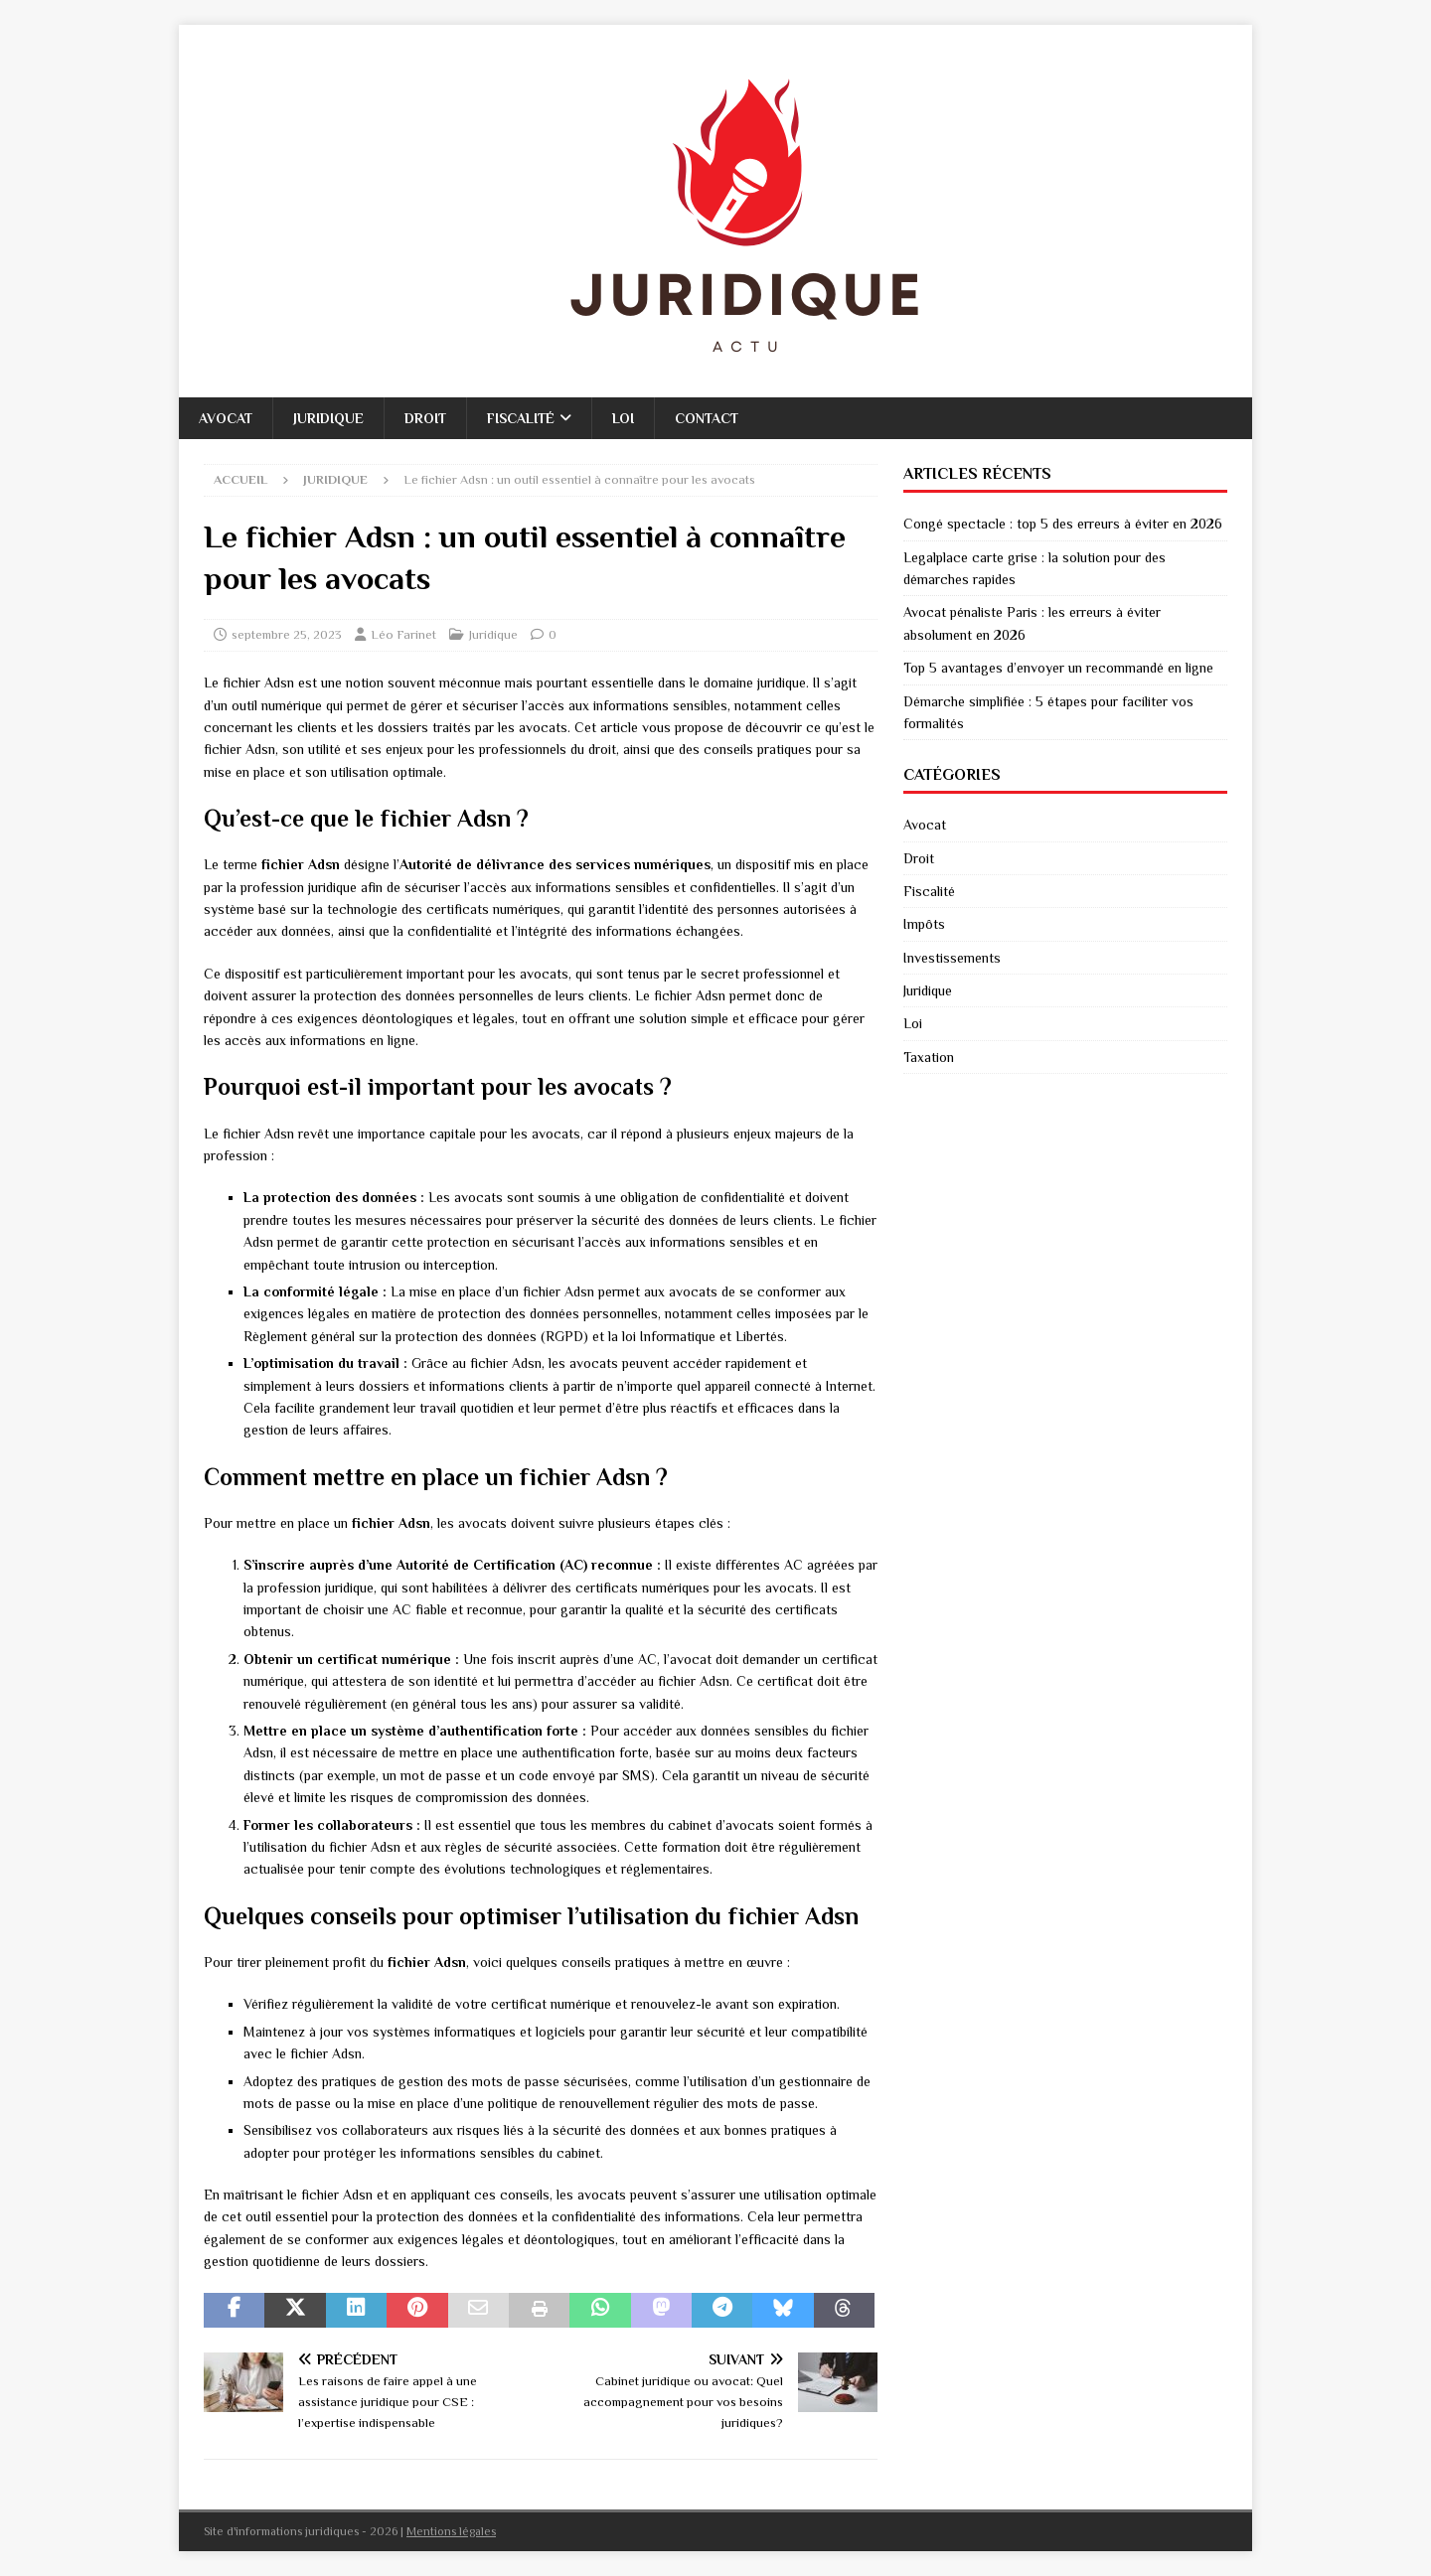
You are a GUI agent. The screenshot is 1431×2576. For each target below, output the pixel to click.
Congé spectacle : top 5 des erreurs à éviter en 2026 (1062, 523)
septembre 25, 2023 (287, 634)
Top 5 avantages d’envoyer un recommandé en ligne (1058, 668)
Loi (623, 418)
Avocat (225, 418)
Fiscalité (521, 418)
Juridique (328, 418)
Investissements (952, 958)
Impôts (924, 924)
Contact (706, 418)
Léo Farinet (403, 634)
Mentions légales (451, 2531)
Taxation (928, 1057)
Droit (425, 418)
